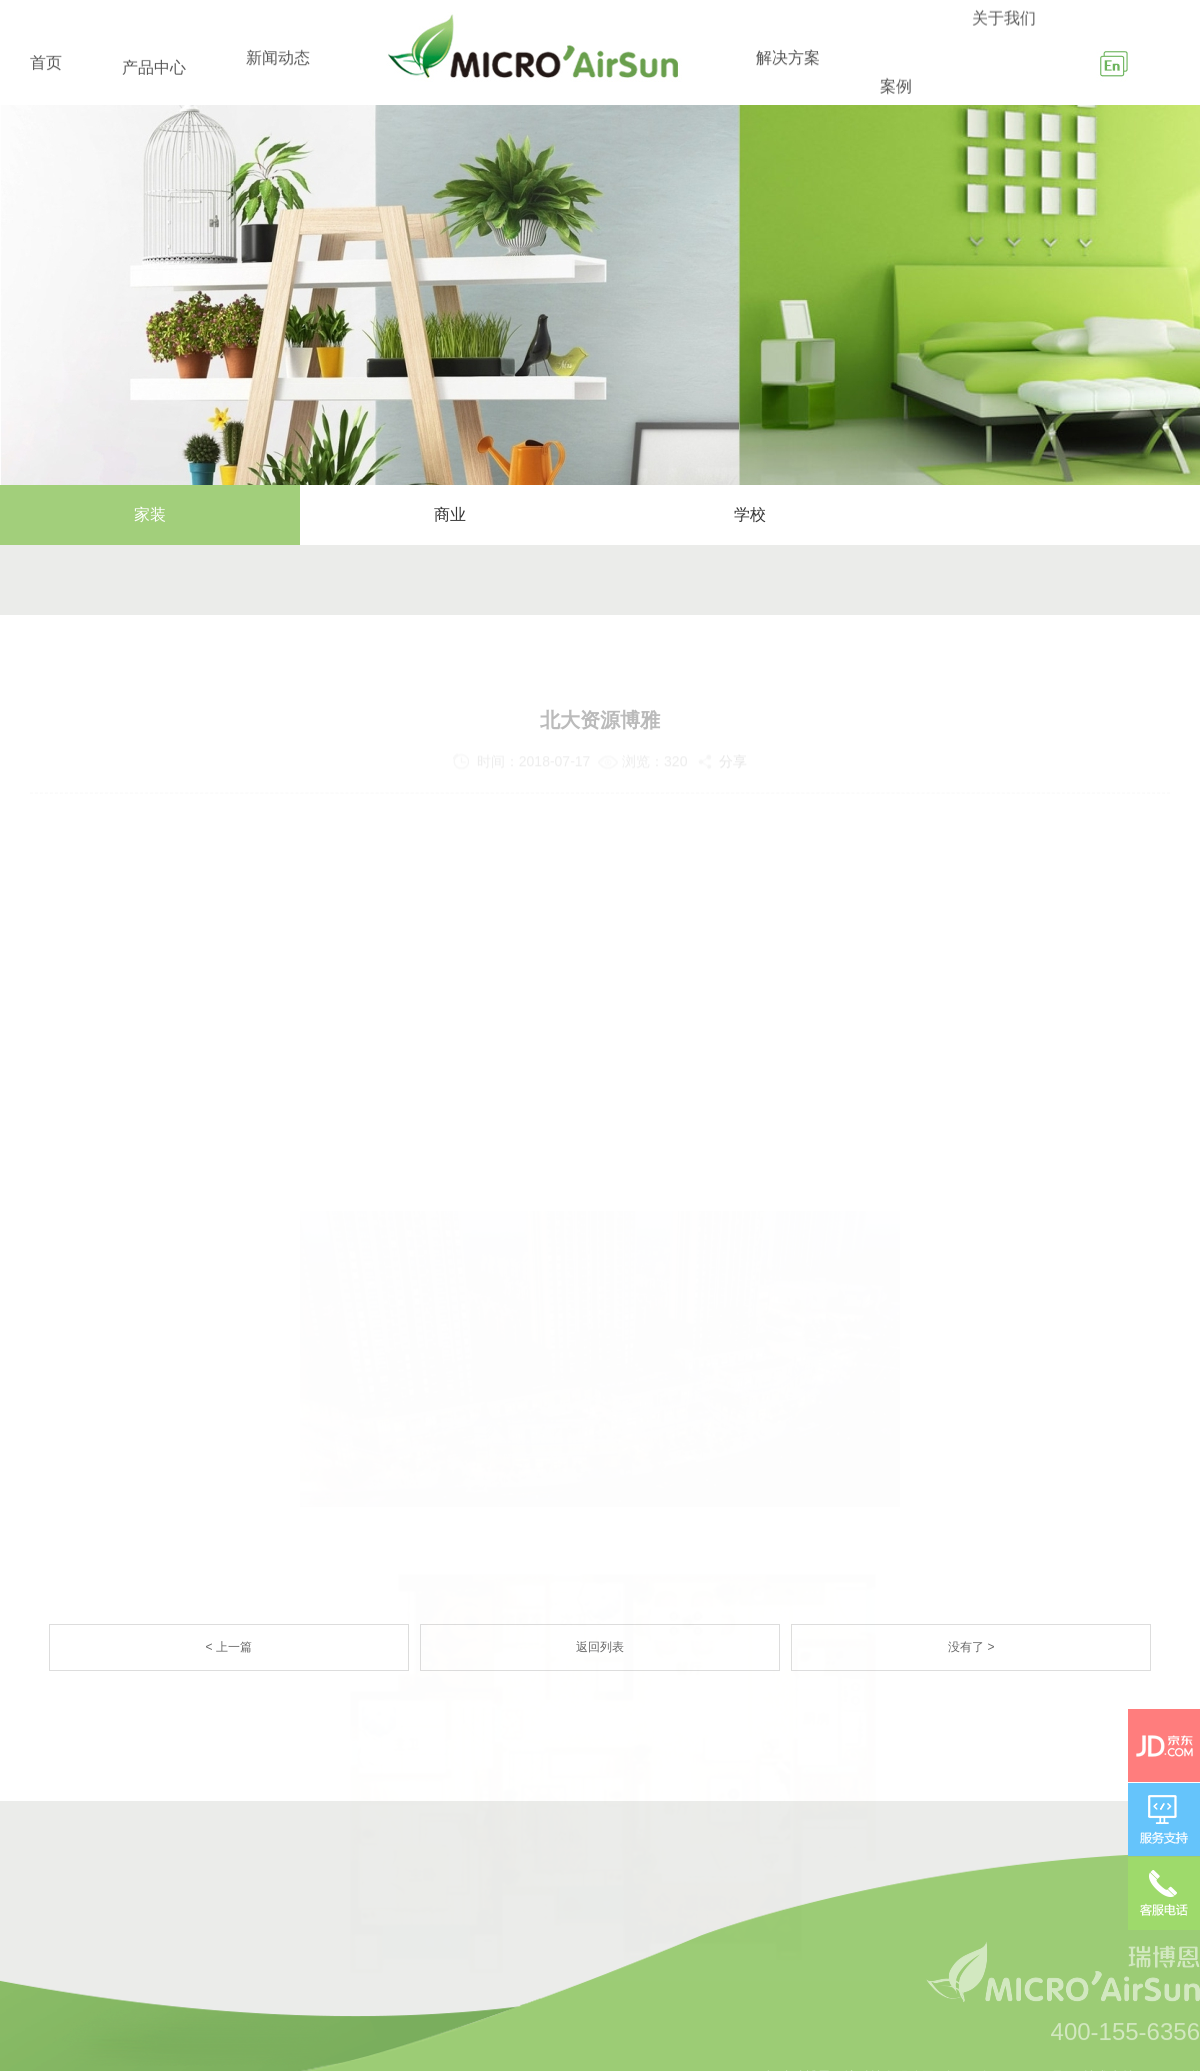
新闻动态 (278, 67)
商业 (450, 514)
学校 (750, 514)
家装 (150, 514)
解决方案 (788, 75)
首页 (46, 66)
